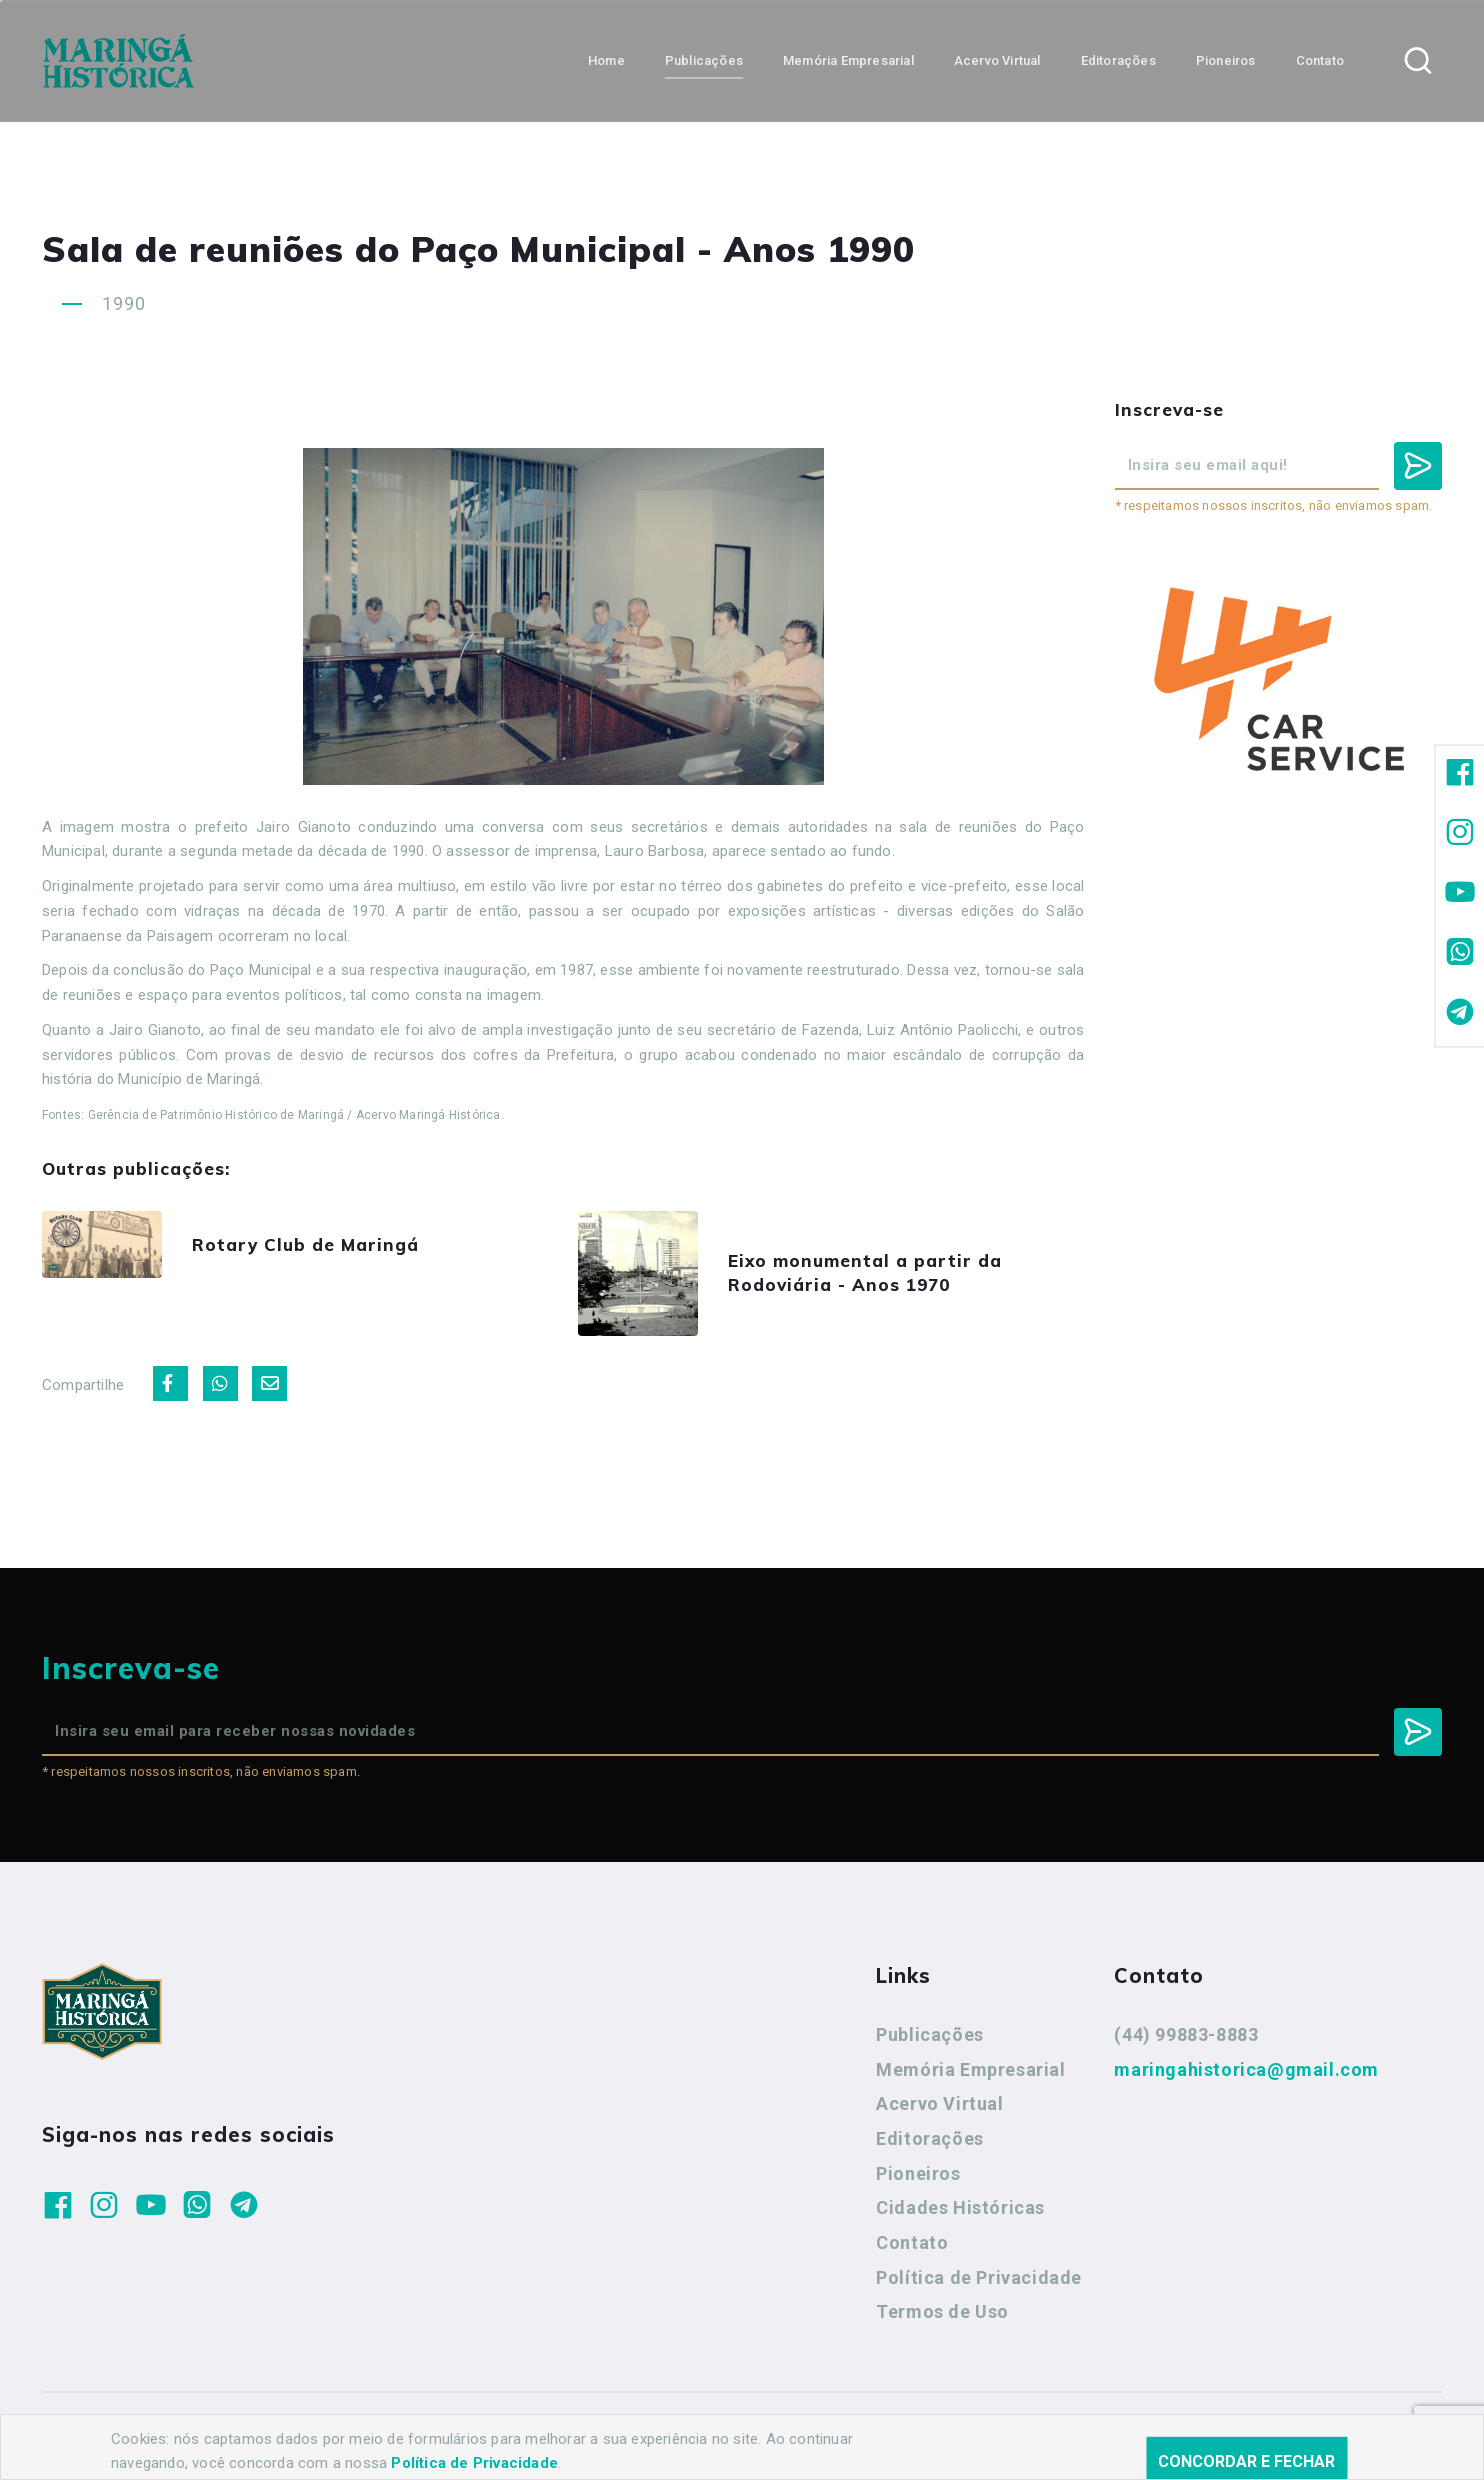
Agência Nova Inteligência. (646, 2438)
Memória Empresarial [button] (848, 60)
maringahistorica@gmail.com (1246, 2069)
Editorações (930, 2138)
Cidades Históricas (960, 2207)
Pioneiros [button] (1226, 60)
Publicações (930, 2034)
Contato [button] (1320, 60)
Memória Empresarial (970, 2069)
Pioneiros (918, 2173)
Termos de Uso (942, 2311)
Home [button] (606, 60)
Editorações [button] (1118, 60)
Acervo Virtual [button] (997, 60)
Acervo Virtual (939, 2103)
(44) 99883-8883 (1186, 2034)
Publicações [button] (704, 60)
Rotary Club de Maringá (305, 1244)
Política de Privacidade (979, 2277)
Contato (912, 2242)
